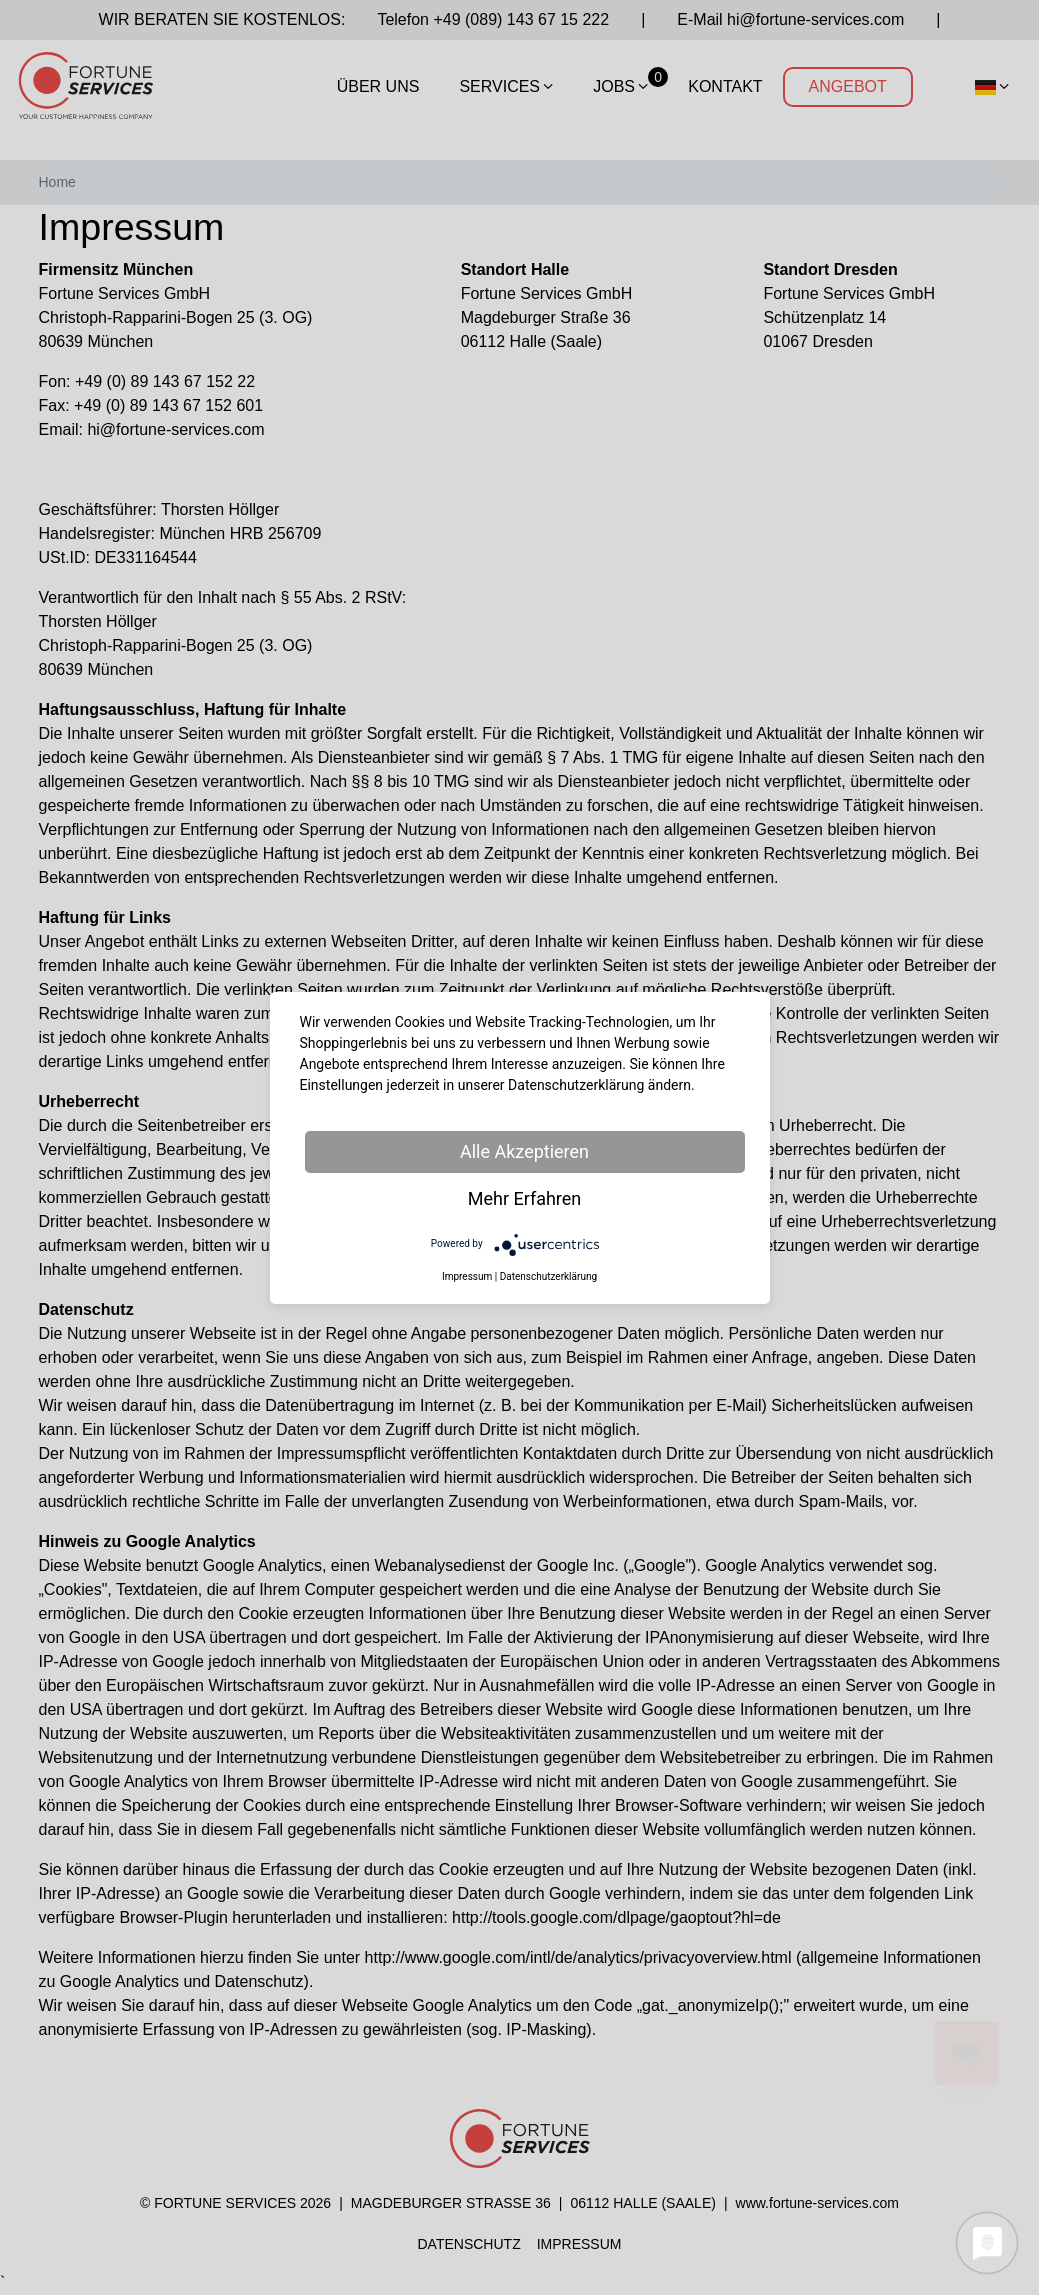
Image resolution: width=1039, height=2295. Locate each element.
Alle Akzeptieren (524, 1151)
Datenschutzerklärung (548, 1276)
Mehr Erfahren (525, 1198)
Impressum (467, 1276)
